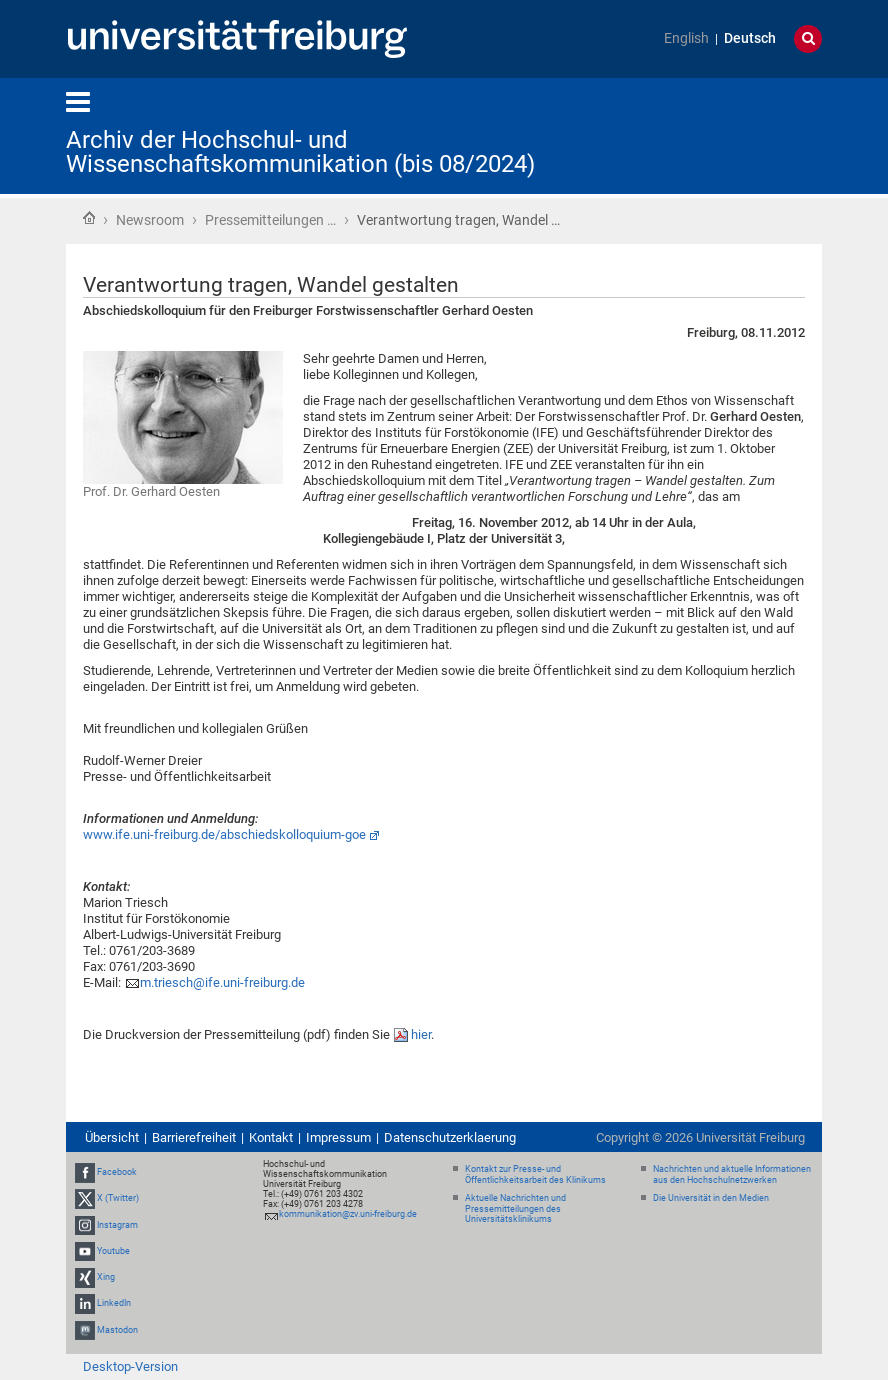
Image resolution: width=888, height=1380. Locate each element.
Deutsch (750, 38)
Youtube (113, 1251)
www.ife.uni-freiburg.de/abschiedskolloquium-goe (224, 834)
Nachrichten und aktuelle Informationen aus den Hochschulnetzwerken (732, 1174)
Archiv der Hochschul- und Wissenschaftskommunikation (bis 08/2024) (300, 152)
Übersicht (112, 1137)
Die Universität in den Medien (711, 1198)
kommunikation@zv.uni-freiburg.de (348, 1214)
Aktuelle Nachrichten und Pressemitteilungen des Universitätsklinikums (515, 1209)
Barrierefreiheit (194, 1137)
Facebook (117, 1172)
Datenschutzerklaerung (450, 1137)
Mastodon (117, 1330)
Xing (106, 1277)
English (686, 38)
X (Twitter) (118, 1199)
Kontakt (271, 1137)
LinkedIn (114, 1303)
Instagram (117, 1225)
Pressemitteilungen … (270, 220)
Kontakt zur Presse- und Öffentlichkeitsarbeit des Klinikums (535, 1174)
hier (421, 1034)
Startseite (89, 218)
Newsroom (150, 220)
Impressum (338, 1137)
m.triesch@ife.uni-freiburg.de (222, 982)
